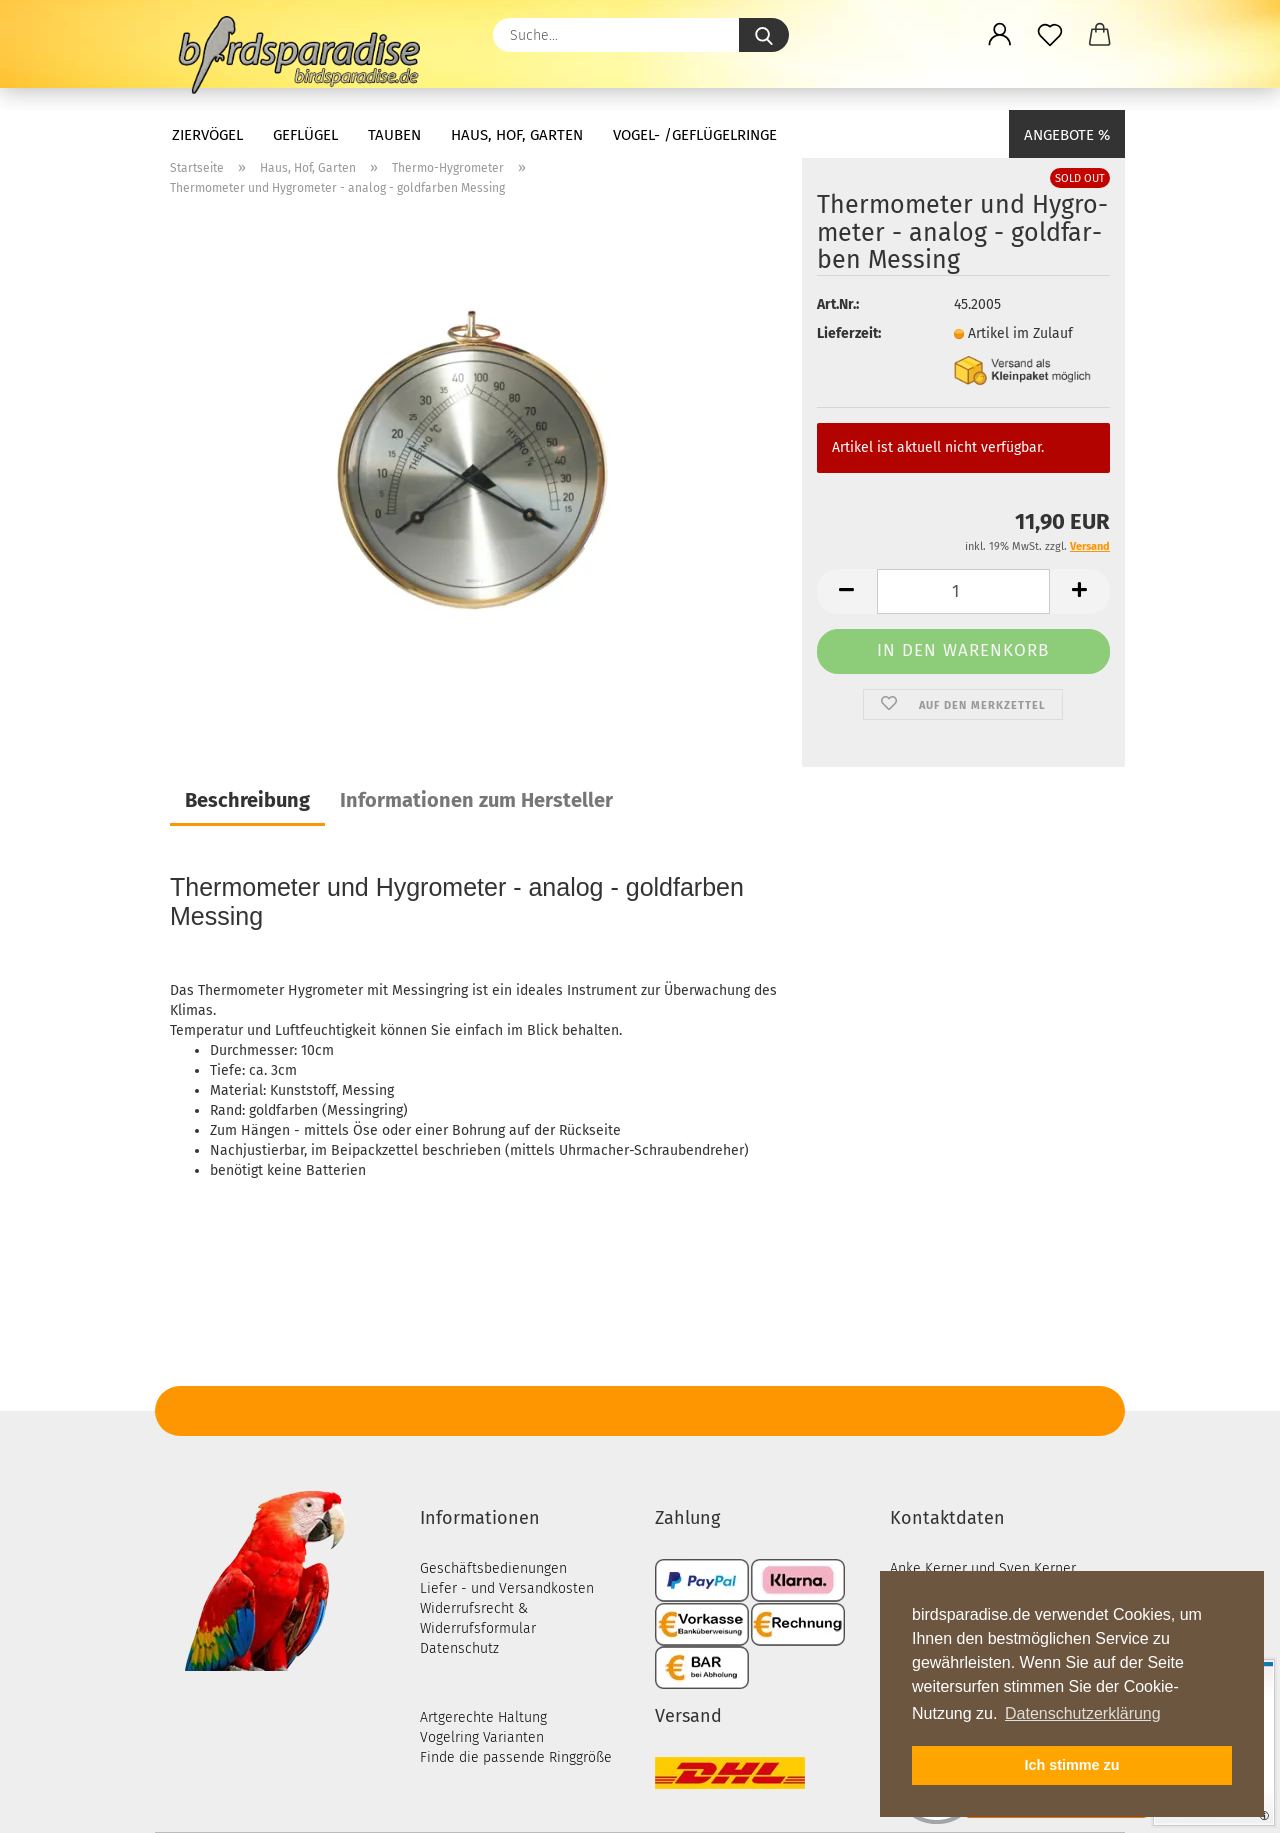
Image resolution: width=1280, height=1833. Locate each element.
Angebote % (1067, 135)
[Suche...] (764, 35)
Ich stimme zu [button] (1071, 1765)
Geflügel (305, 135)
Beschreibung (247, 800)
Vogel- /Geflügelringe (695, 135)
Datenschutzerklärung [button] (1083, 1713)
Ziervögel (207, 135)
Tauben (394, 135)
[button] (1000, 35)
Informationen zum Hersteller (476, 800)
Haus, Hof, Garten (517, 135)
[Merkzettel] (1050, 35)
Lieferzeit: (849, 333)
